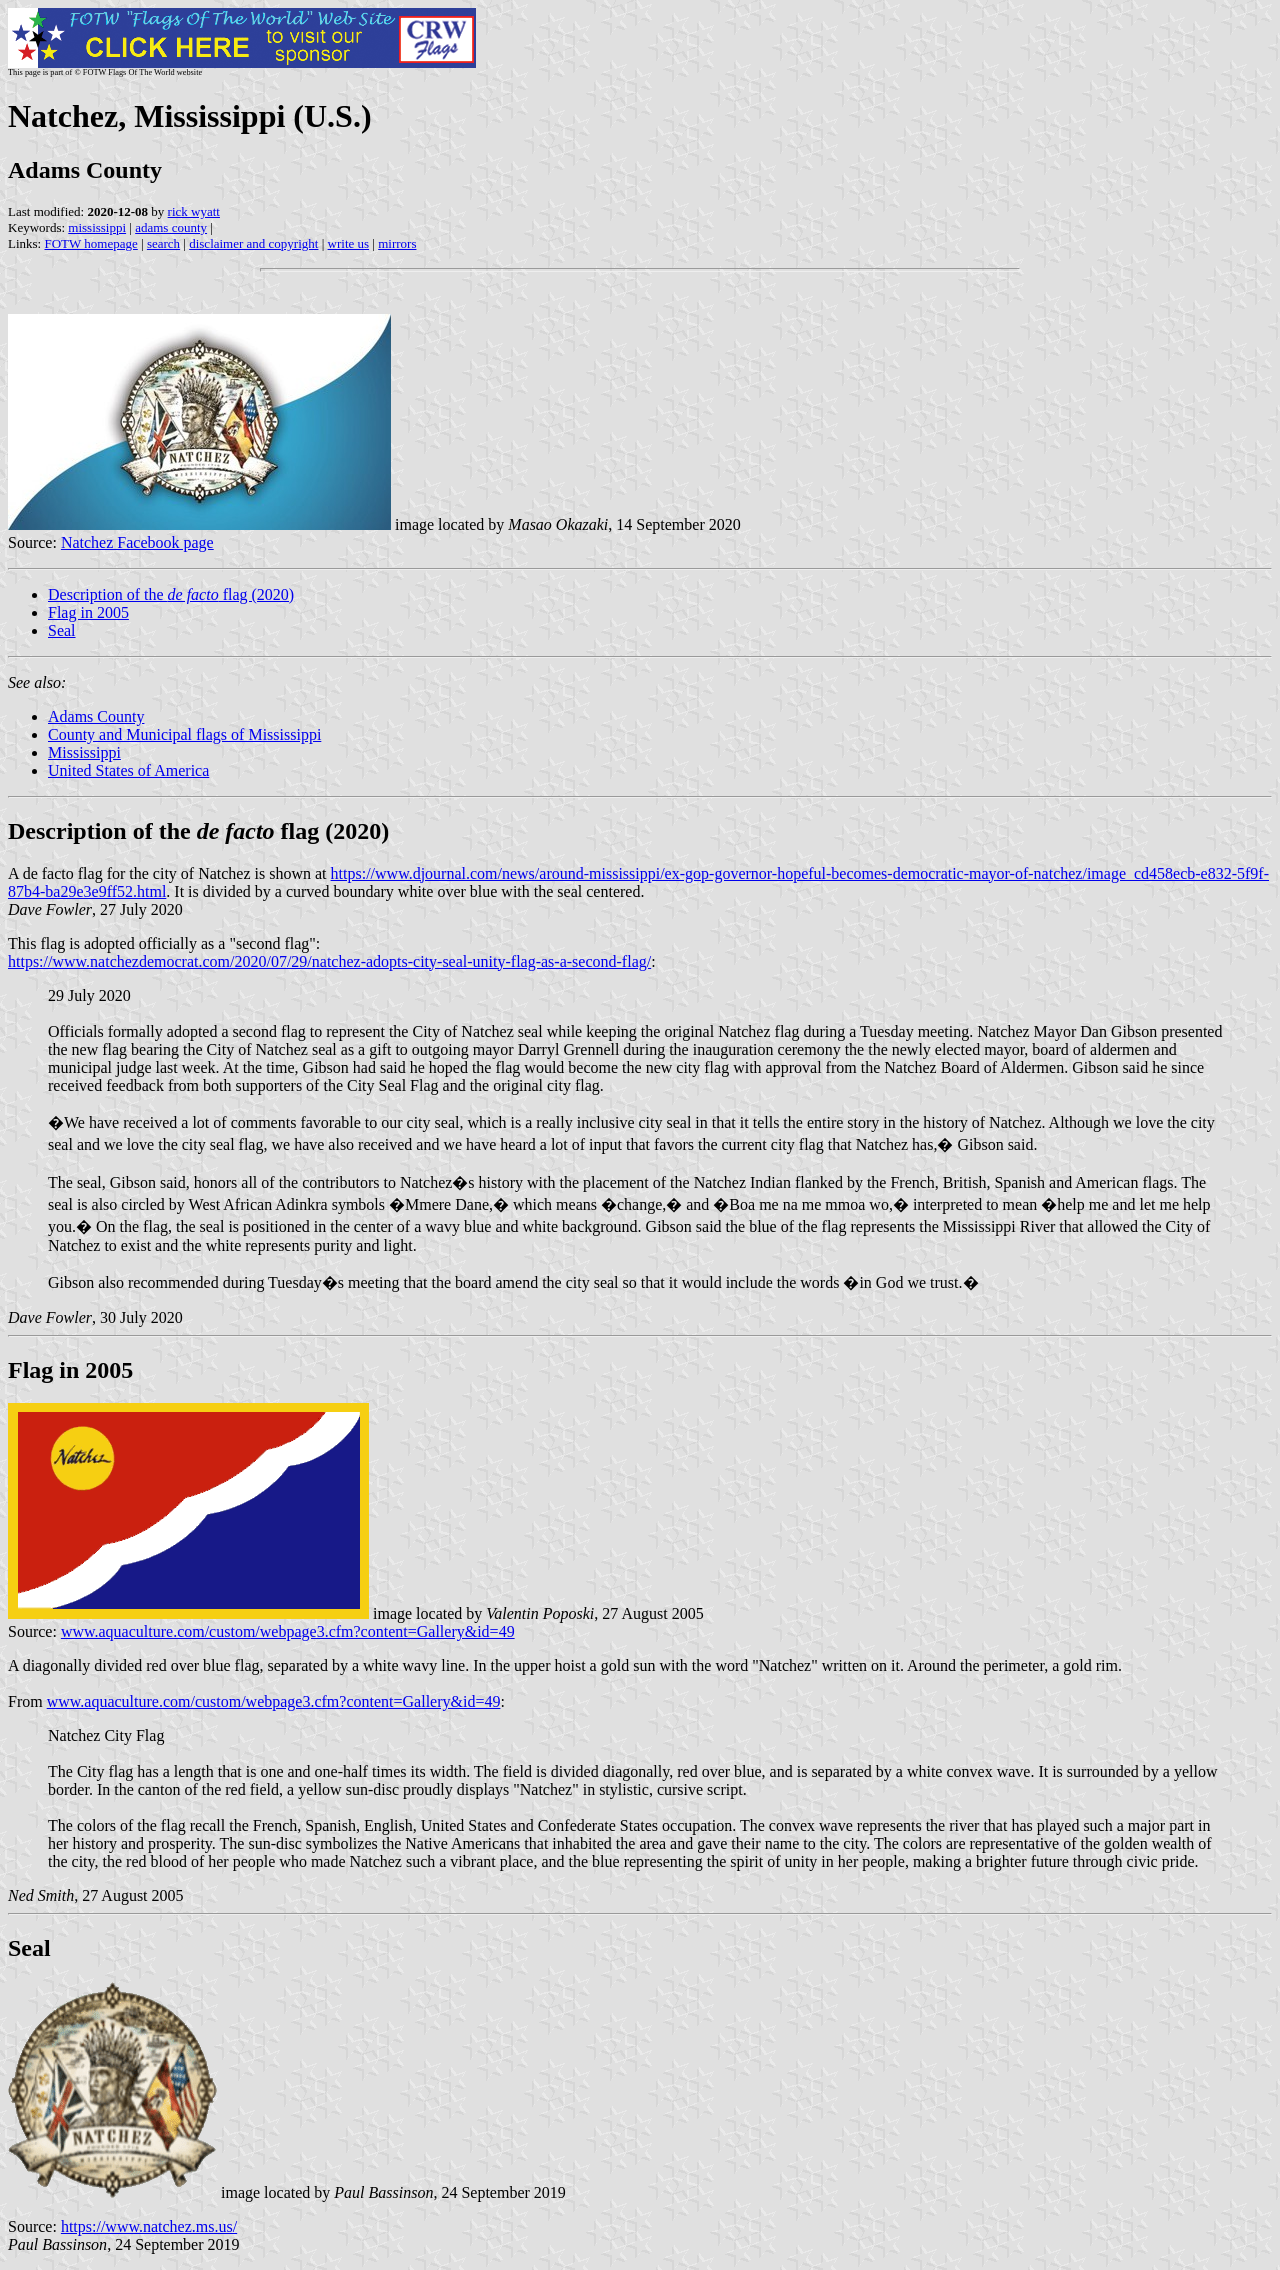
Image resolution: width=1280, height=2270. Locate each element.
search (163, 243)
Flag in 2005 (88, 612)
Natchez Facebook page (137, 542)
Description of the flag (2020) (171, 594)
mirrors (397, 243)
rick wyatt (194, 211)
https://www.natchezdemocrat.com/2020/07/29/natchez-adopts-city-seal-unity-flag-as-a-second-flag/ (329, 961)
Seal (62, 630)
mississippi (97, 227)
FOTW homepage (90, 243)
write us (349, 243)
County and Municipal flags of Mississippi (184, 734)
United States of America (128, 770)
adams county (171, 227)
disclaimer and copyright (253, 243)
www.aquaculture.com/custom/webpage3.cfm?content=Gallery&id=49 (288, 1631)
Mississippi (84, 752)
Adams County (96, 716)
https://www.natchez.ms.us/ (149, 2226)
